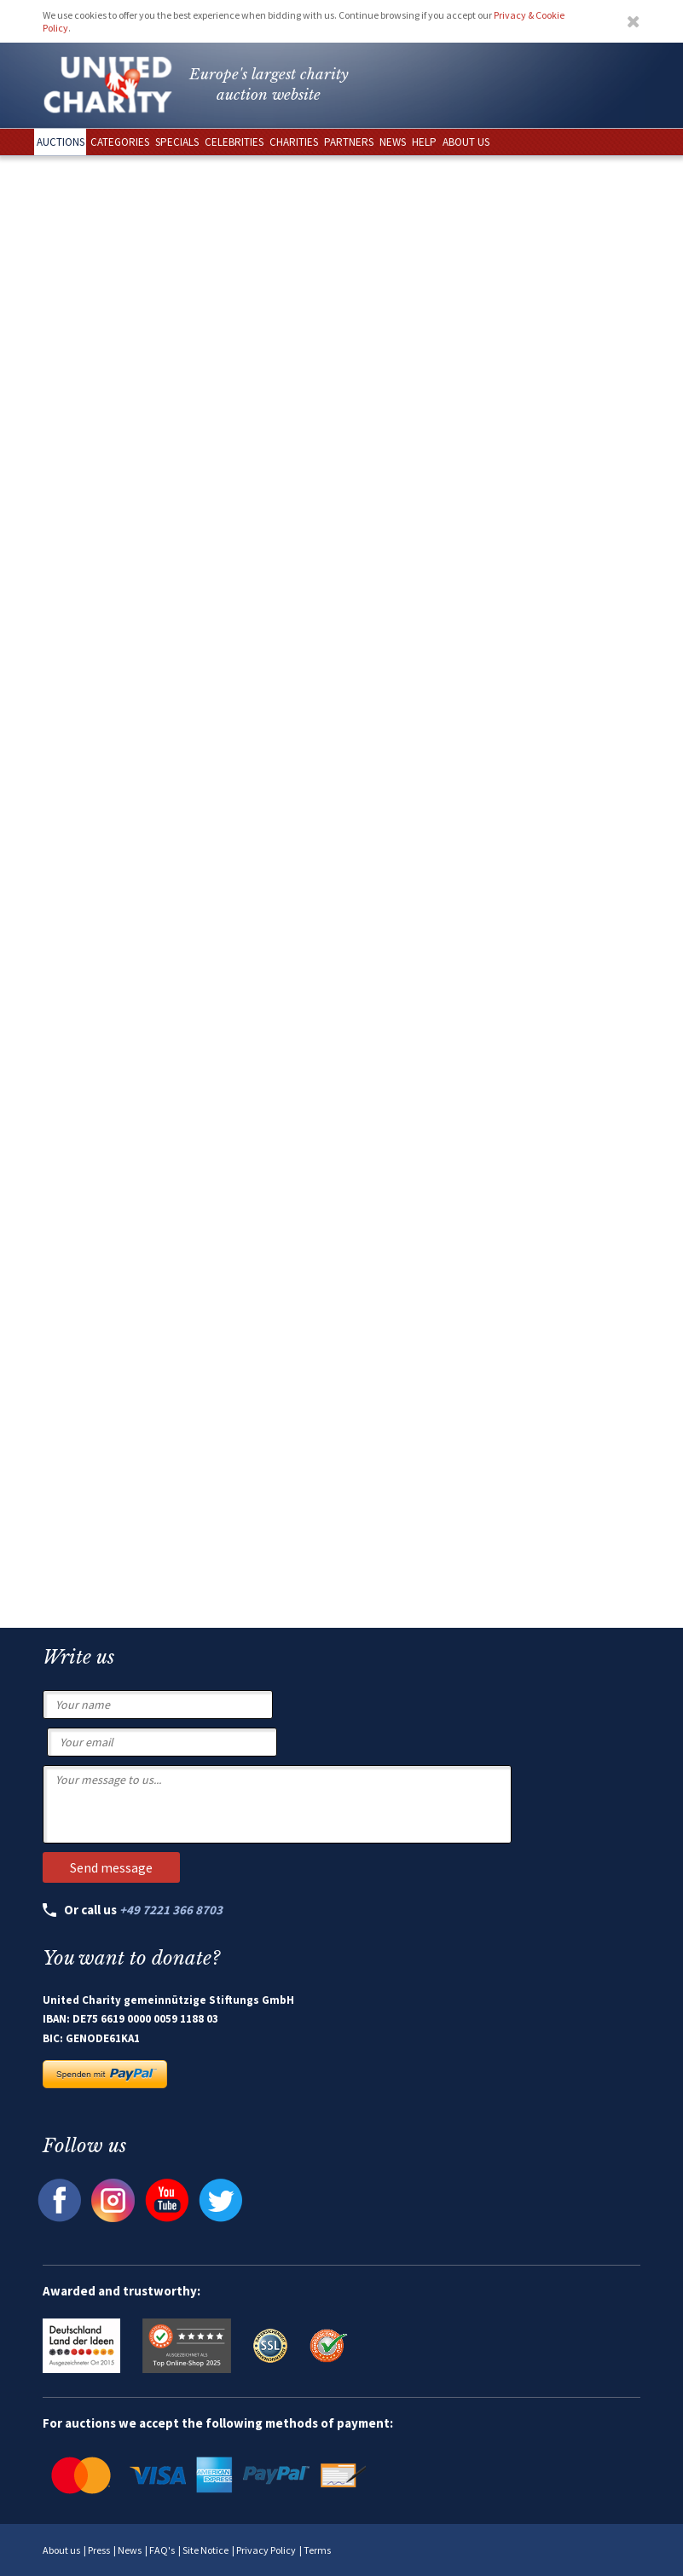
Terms (317, 2550)
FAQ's (162, 2550)
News (130, 2550)
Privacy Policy (266, 2550)
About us (61, 2550)
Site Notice (205, 2550)
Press (99, 2550)
